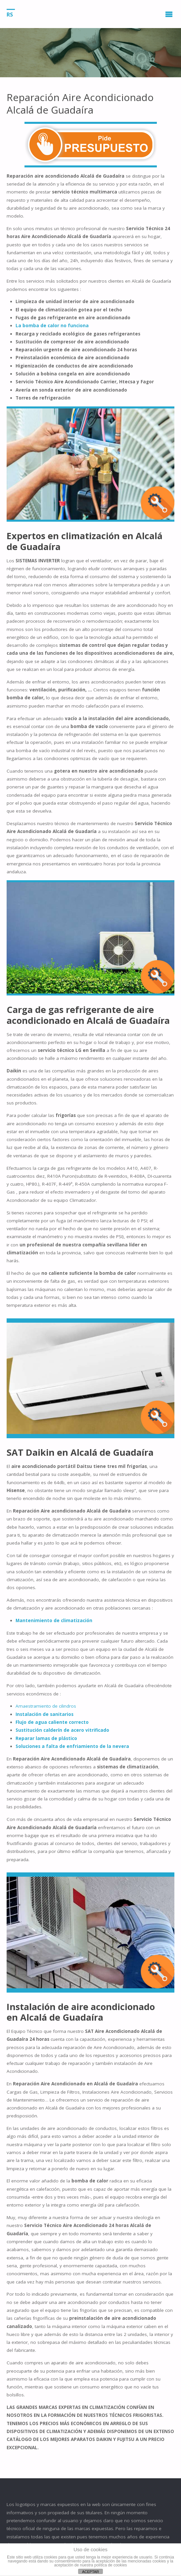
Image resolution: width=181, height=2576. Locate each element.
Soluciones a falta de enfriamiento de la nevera (72, 1746)
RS (10, 14)
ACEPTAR (90, 2572)
